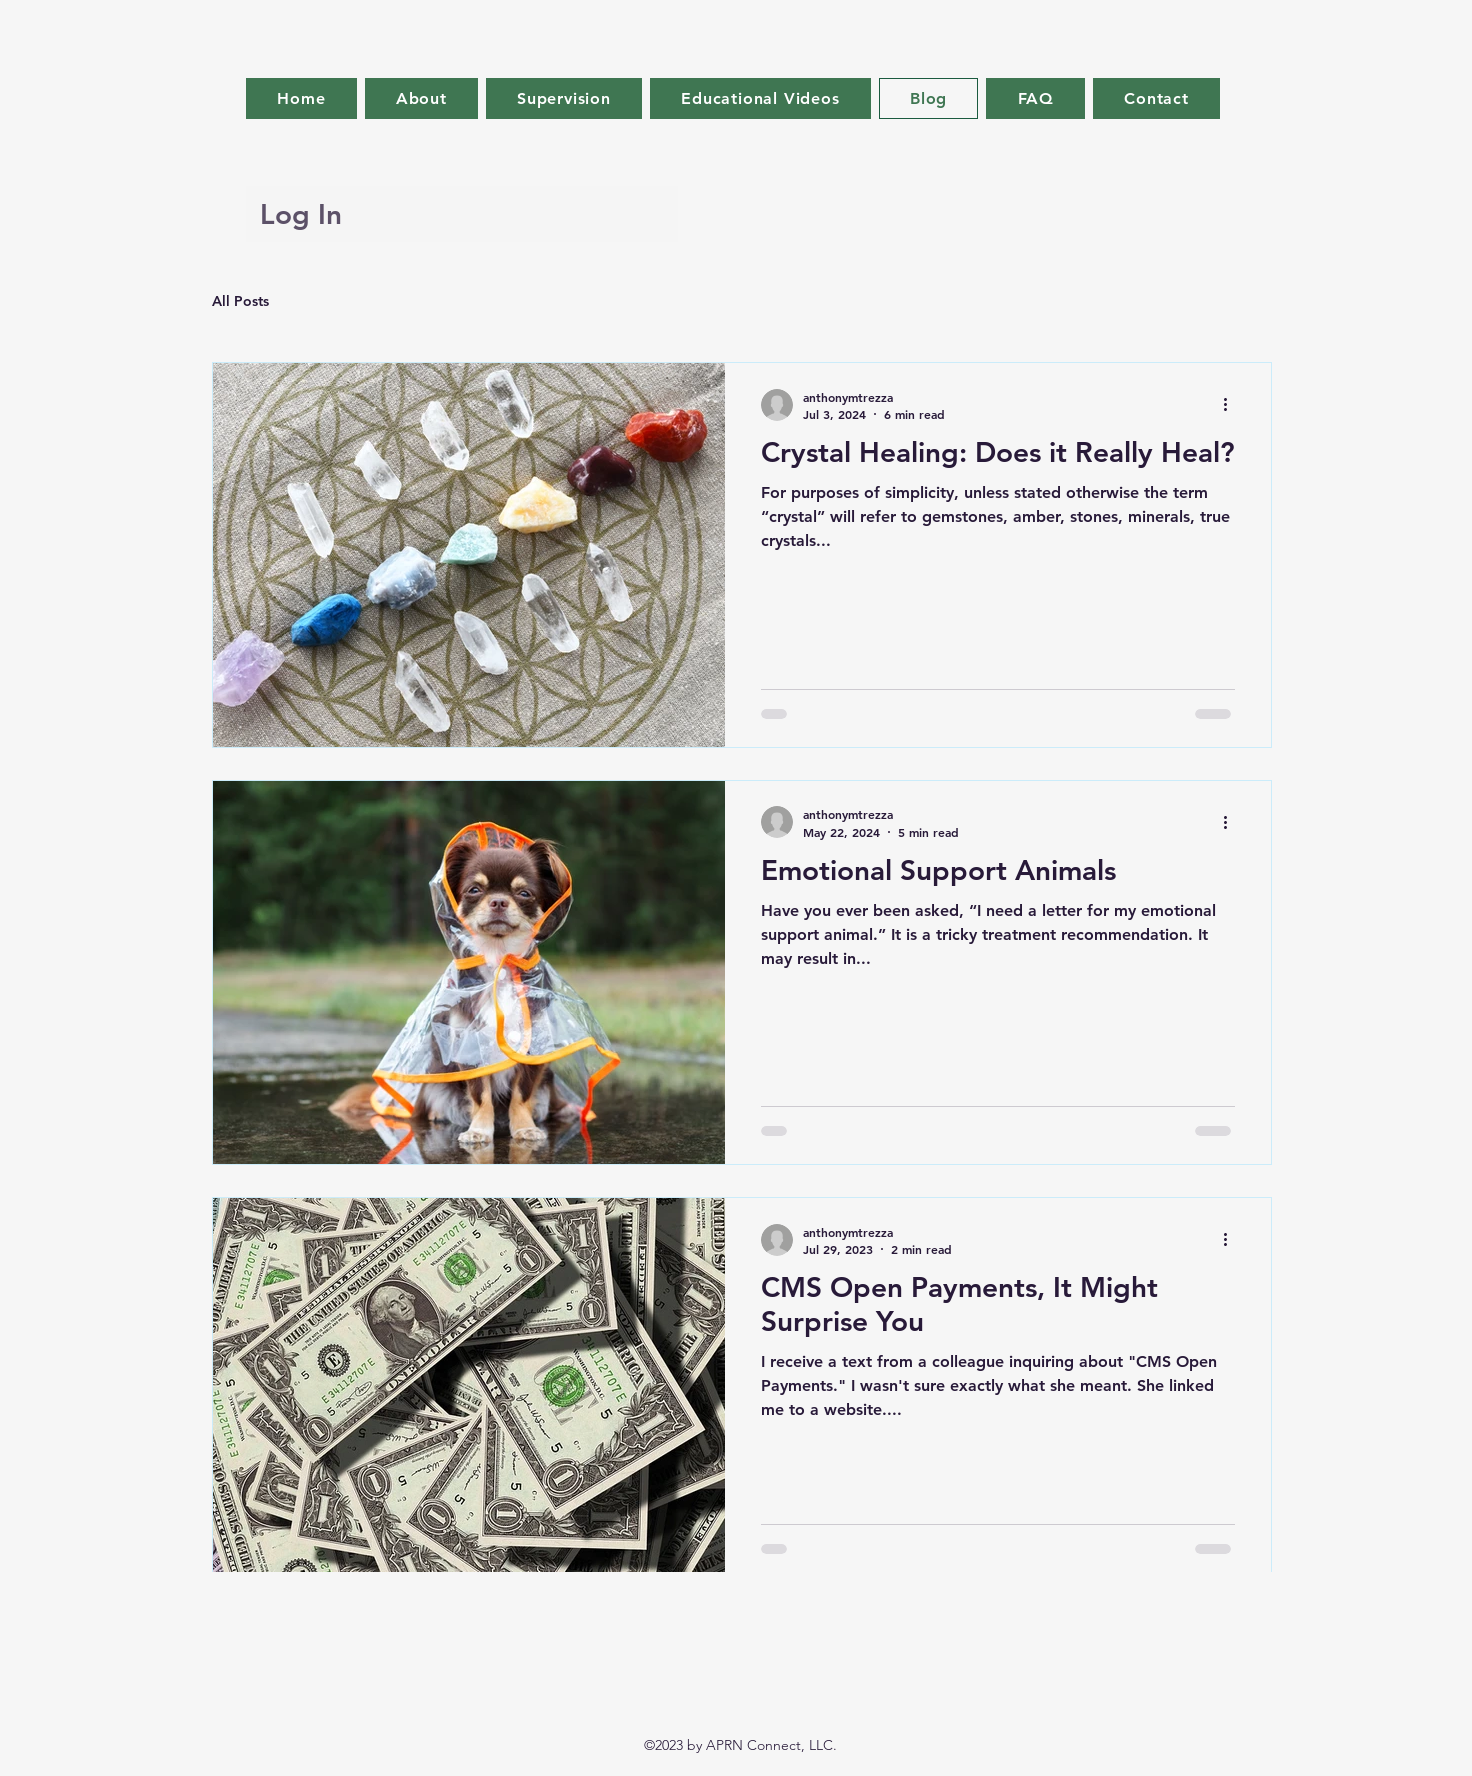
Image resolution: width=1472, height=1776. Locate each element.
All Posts (240, 301)
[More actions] (1232, 405)
